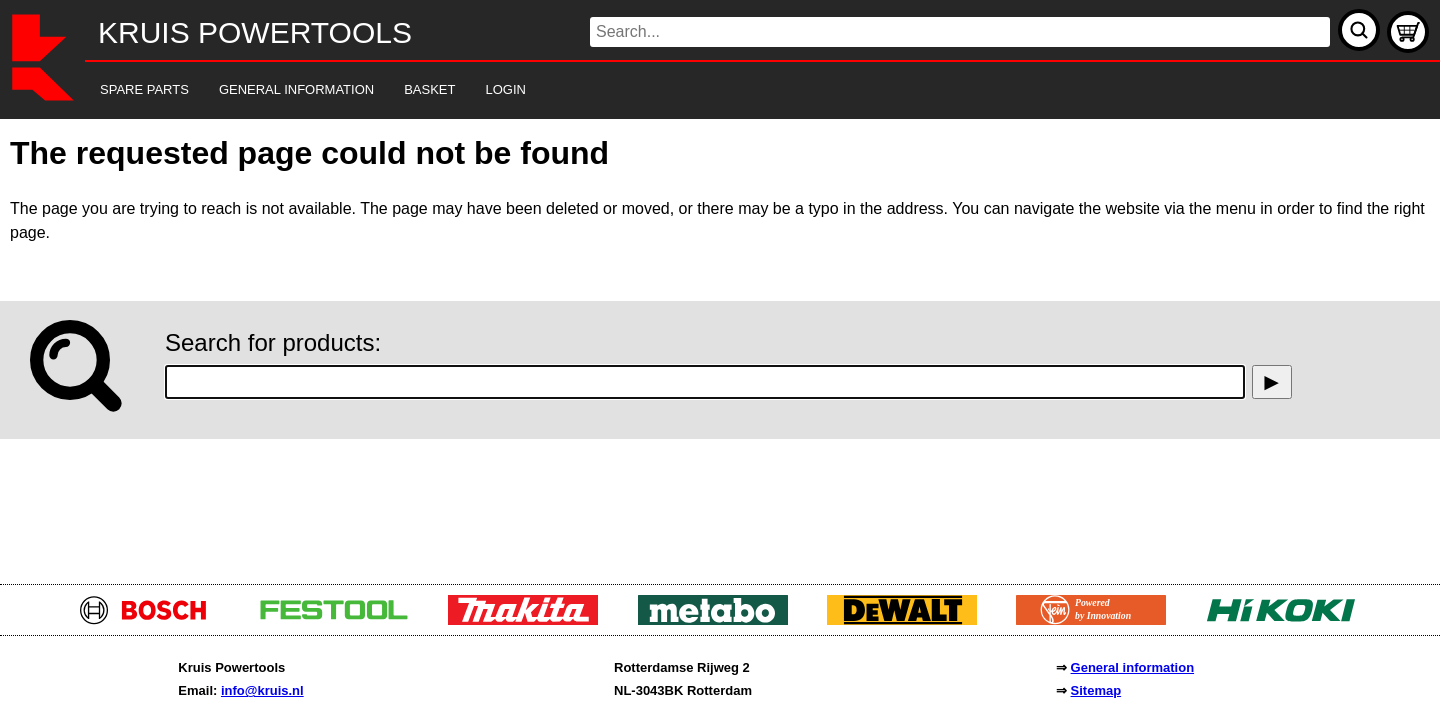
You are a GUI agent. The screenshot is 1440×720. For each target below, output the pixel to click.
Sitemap (1096, 690)
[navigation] (692, 90)
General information (1133, 667)
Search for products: (273, 342)
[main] (720, 346)
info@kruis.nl (262, 690)
